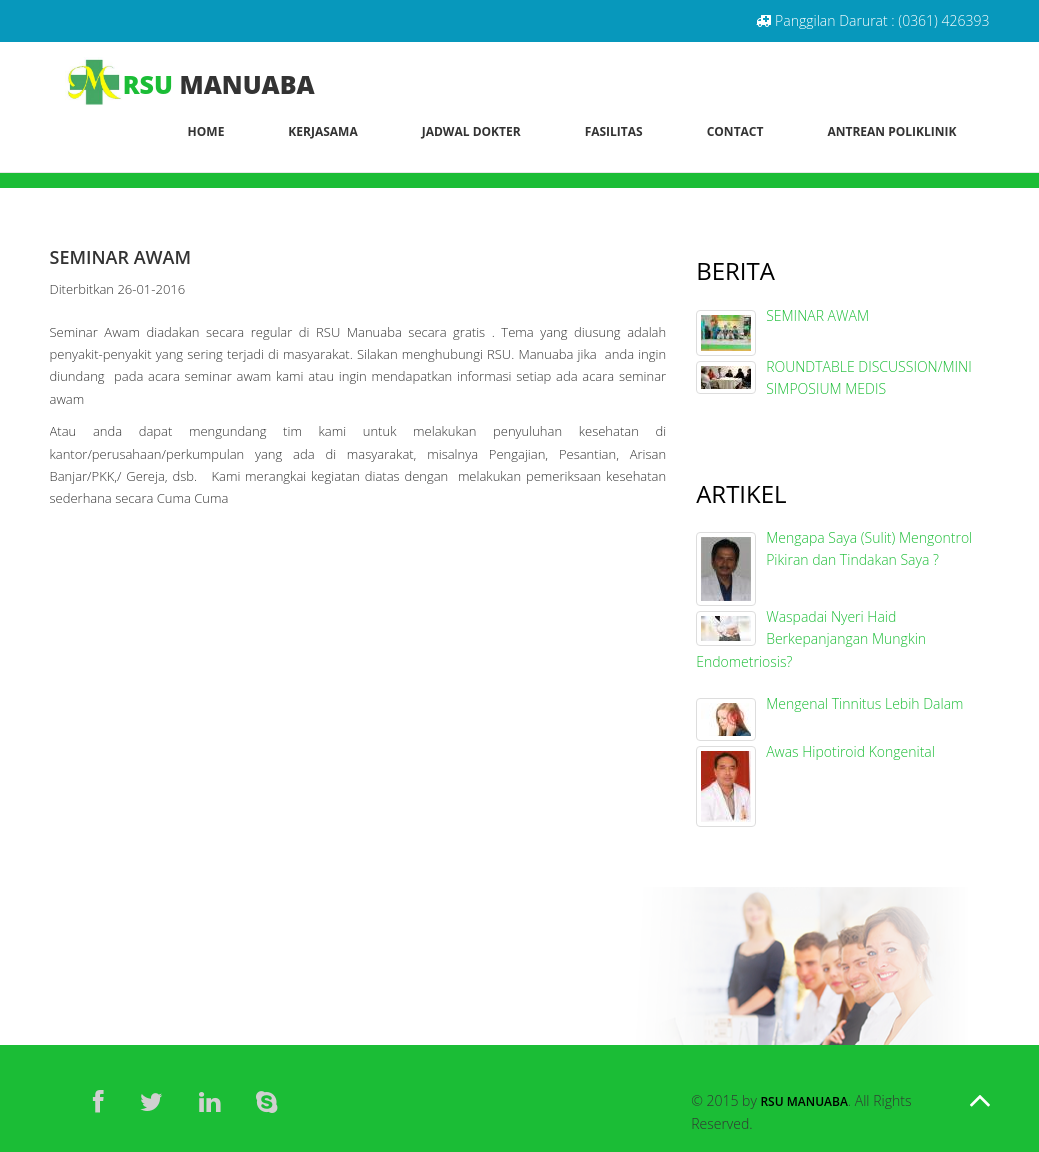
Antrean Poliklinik (891, 131)
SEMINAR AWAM (817, 315)
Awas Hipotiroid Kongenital (850, 751)
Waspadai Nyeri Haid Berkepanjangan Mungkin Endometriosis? (811, 639)
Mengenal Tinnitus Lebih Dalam (864, 703)
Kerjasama (322, 131)
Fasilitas (614, 131)
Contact (735, 131)
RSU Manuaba (803, 1101)
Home (206, 131)
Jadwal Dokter (471, 131)
